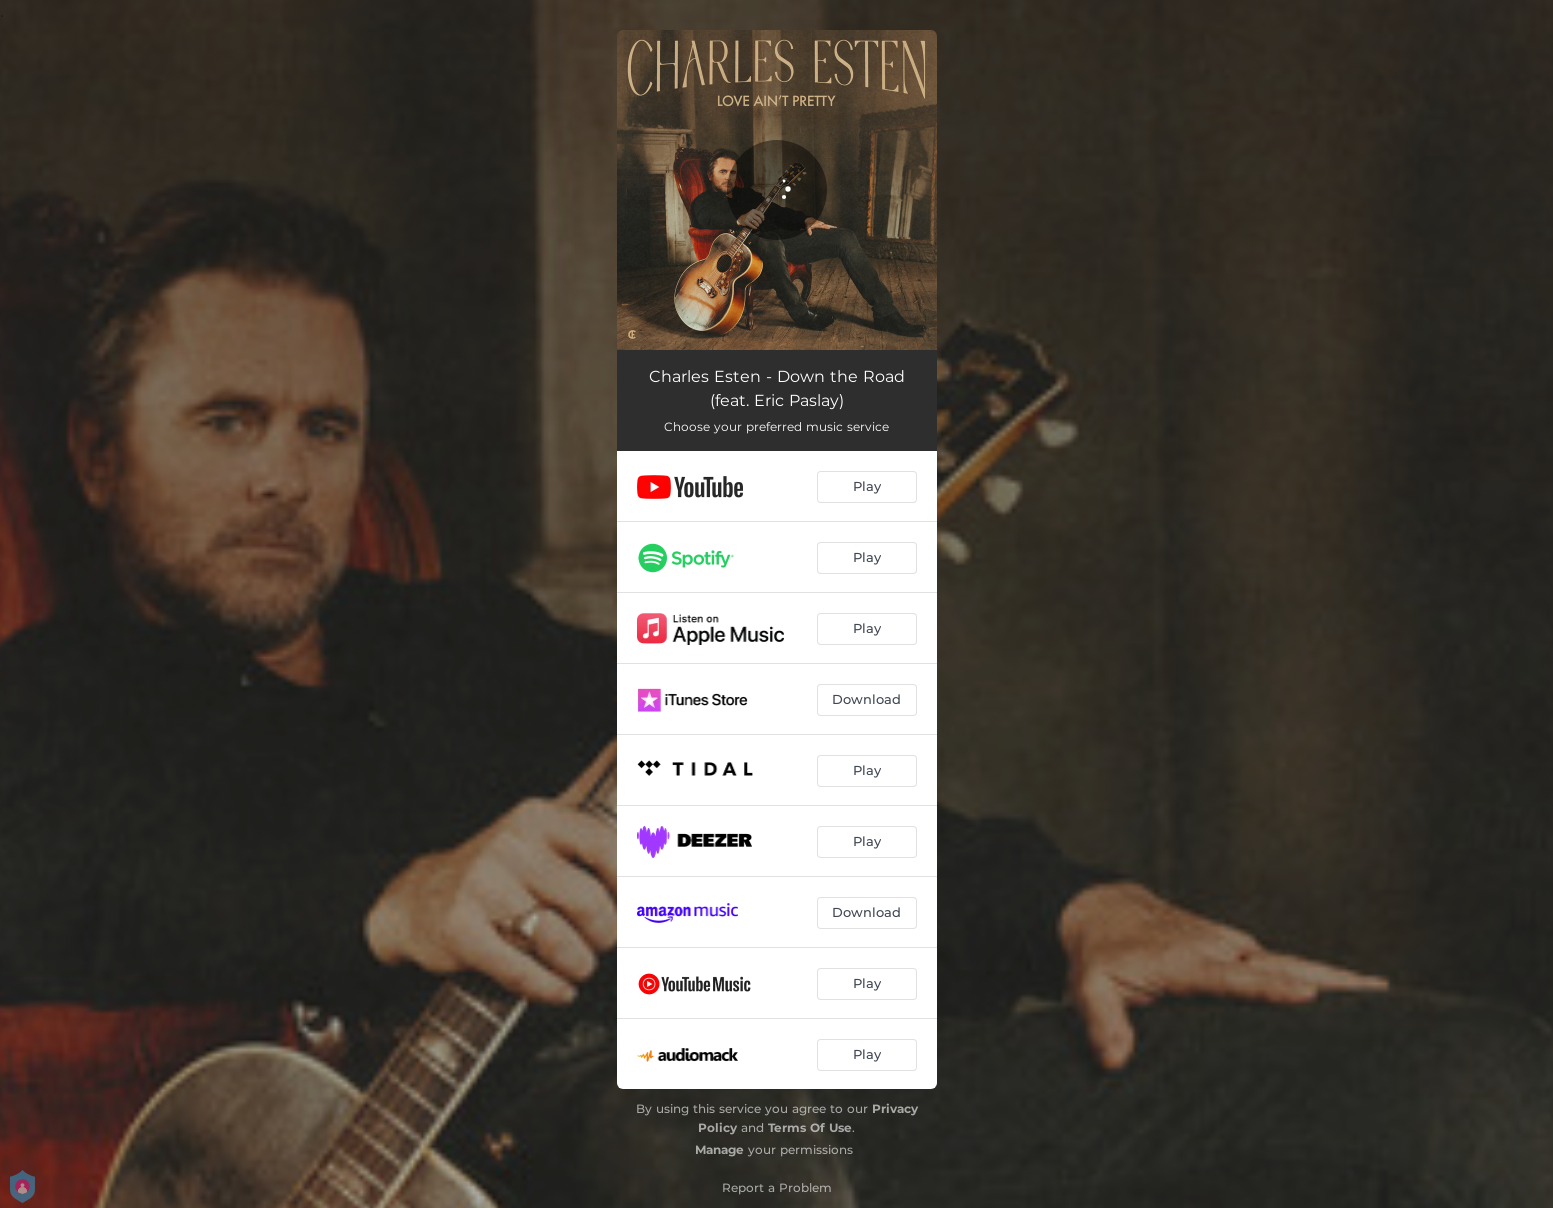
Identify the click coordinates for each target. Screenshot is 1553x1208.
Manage (719, 1149)
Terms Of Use (810, 1127)
